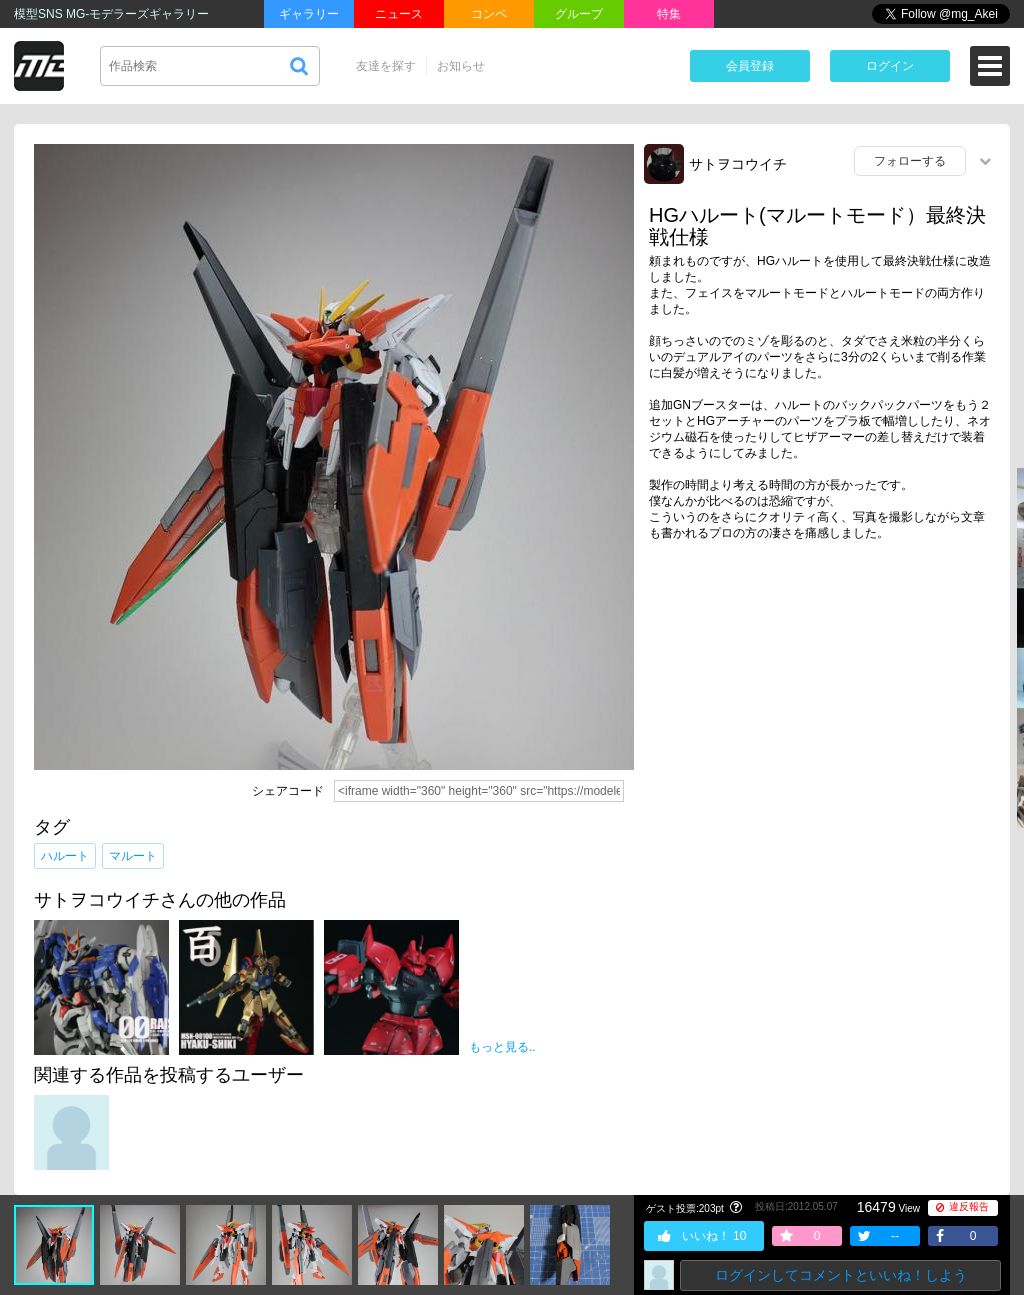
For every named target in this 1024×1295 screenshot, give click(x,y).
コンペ (489, 14)
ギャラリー (309, 14)
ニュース (399, 14)
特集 (669, 14)
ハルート (65, 856)
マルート (133, 856)
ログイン (890, 66)
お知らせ (461, 66)
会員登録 (750, 66)
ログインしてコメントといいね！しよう (841, 1275)
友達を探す (386, 66)
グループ (579, 14)
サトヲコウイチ (738, 164)
